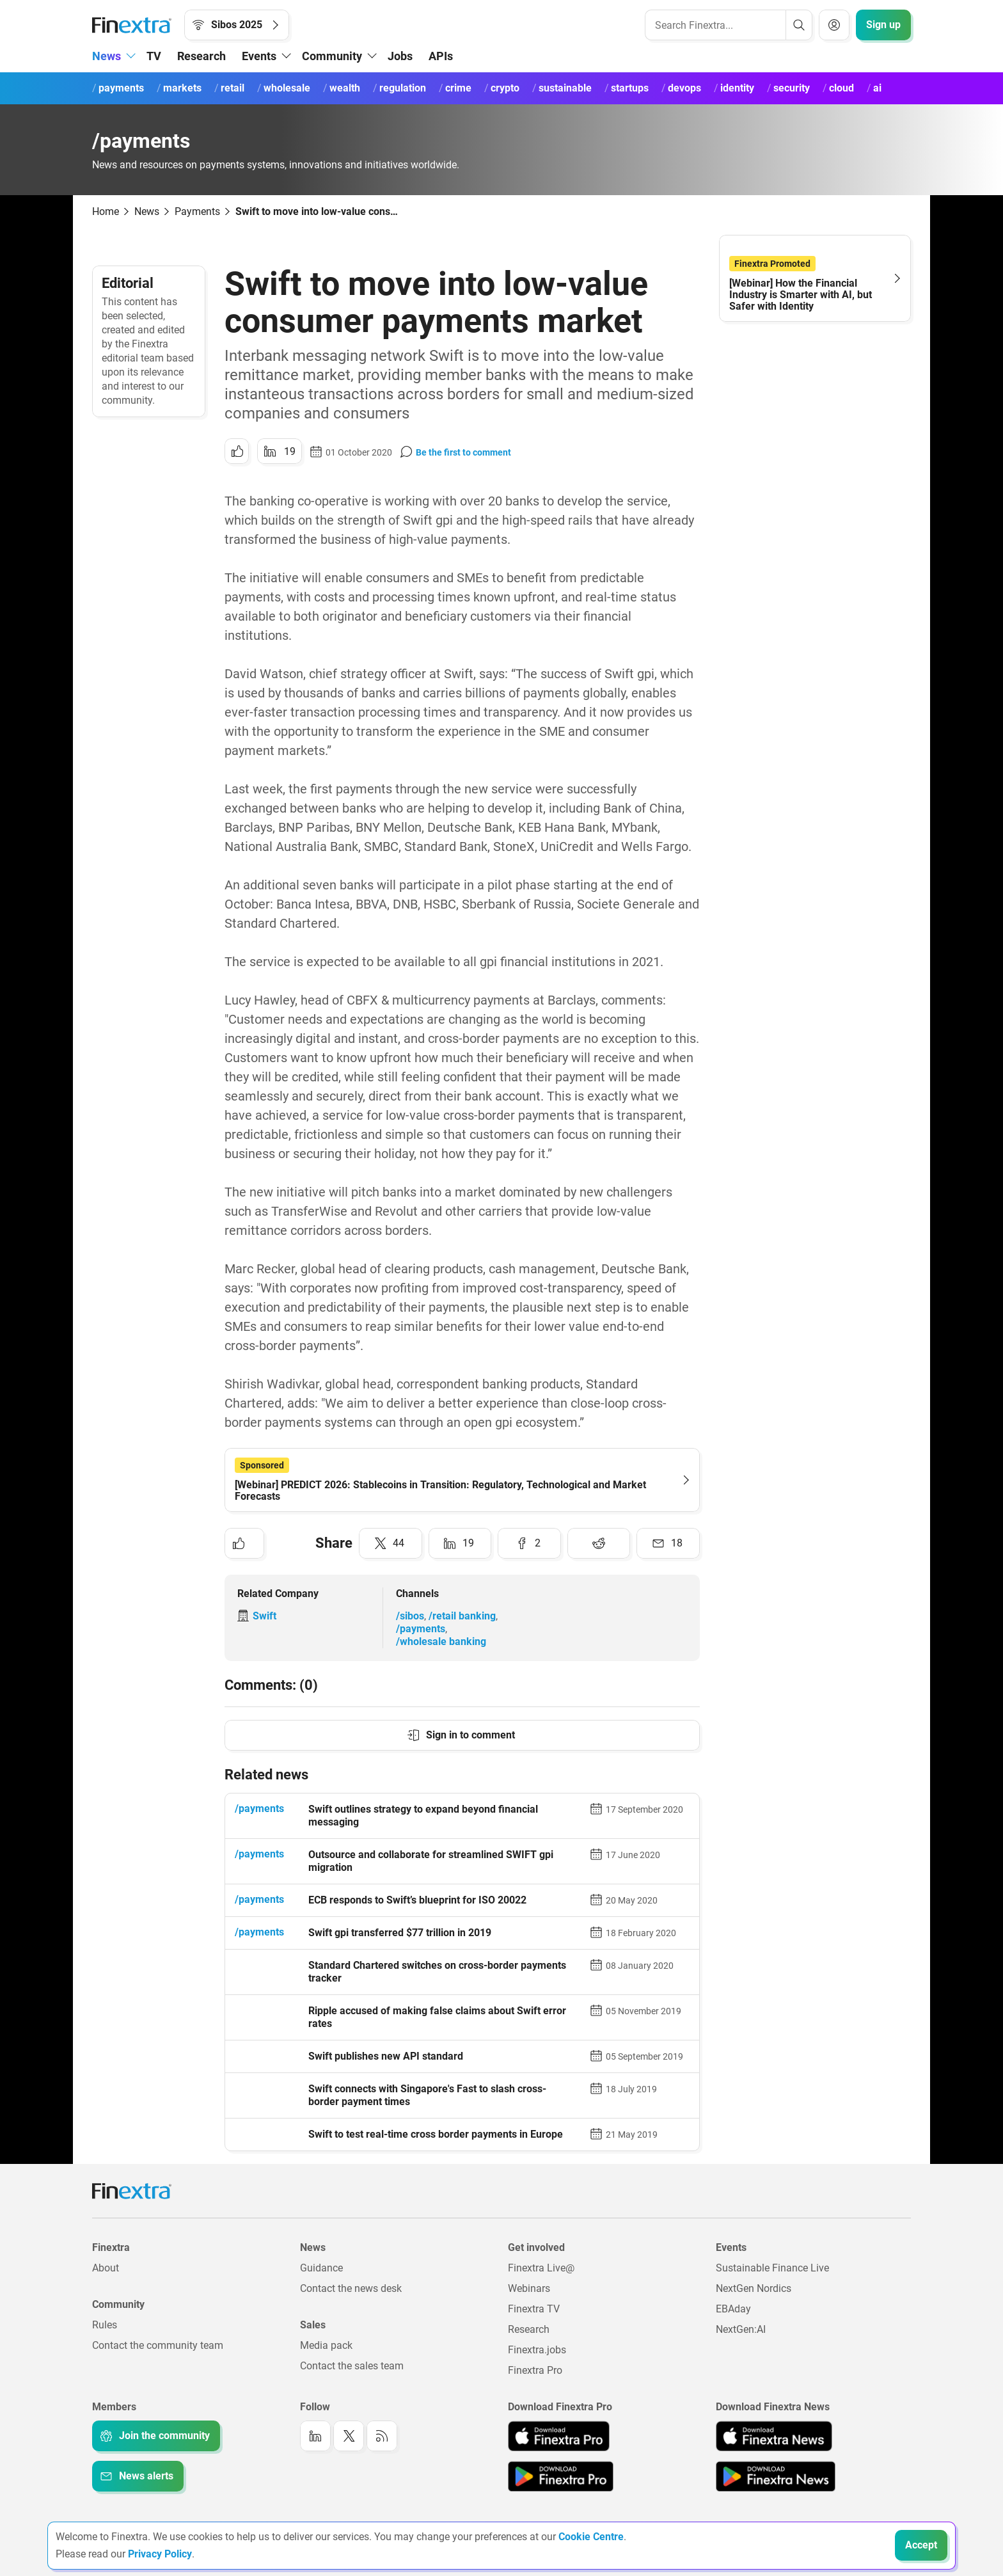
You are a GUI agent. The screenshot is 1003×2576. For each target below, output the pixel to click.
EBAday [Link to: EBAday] (733, 2309)
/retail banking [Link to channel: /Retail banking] (462, 1616)
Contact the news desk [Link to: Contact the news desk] (351, 2288)
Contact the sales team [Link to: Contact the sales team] (352, 2366)
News (146, 211)
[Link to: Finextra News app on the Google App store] (775, 2476)
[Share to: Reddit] (599, 1543)
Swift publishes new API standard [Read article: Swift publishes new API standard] (385, 2056)
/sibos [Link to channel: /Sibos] (410, 1616)
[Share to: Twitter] (390, 1543)
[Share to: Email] (668, 1543)
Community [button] (332, 56)
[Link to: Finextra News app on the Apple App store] (774, 2436)
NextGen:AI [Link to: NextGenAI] (741, 2329)
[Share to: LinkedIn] (279, 451)
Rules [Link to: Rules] (104, 2325)
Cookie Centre (591, 2537)
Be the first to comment (463, 452)
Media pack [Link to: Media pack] (326, 2345)
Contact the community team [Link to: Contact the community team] (157, 2345)
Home (105, 211)
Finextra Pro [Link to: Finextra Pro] (535, 2370)
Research (201, 56)
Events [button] (259, 56)
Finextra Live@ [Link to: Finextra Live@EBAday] (541, 2268)
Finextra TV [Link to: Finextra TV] (534, 2309)
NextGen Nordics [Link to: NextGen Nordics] (753, 2288)
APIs (441, 56)
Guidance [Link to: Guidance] (321, 2268)
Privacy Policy (160, 2554)
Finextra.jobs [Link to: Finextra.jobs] (537, 2350)
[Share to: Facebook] (529, 1543)
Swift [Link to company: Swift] (264, 1616)
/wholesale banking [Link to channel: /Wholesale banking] (441, 1641)
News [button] (106, 56)
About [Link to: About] (105, 2268)
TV (153, 56)
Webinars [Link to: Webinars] (529, 2288)
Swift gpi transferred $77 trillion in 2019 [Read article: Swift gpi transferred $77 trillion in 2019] (399, 1933)
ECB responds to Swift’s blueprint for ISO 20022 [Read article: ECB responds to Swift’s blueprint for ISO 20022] (417, 1900)
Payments (197, 211)
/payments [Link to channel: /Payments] (420, 1629)
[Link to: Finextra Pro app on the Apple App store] (559, 2436)
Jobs (400, 56)
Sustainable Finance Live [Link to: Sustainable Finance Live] (772, 2268)
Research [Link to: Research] (528, 2329)
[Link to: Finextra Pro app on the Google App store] (560, 2476)
